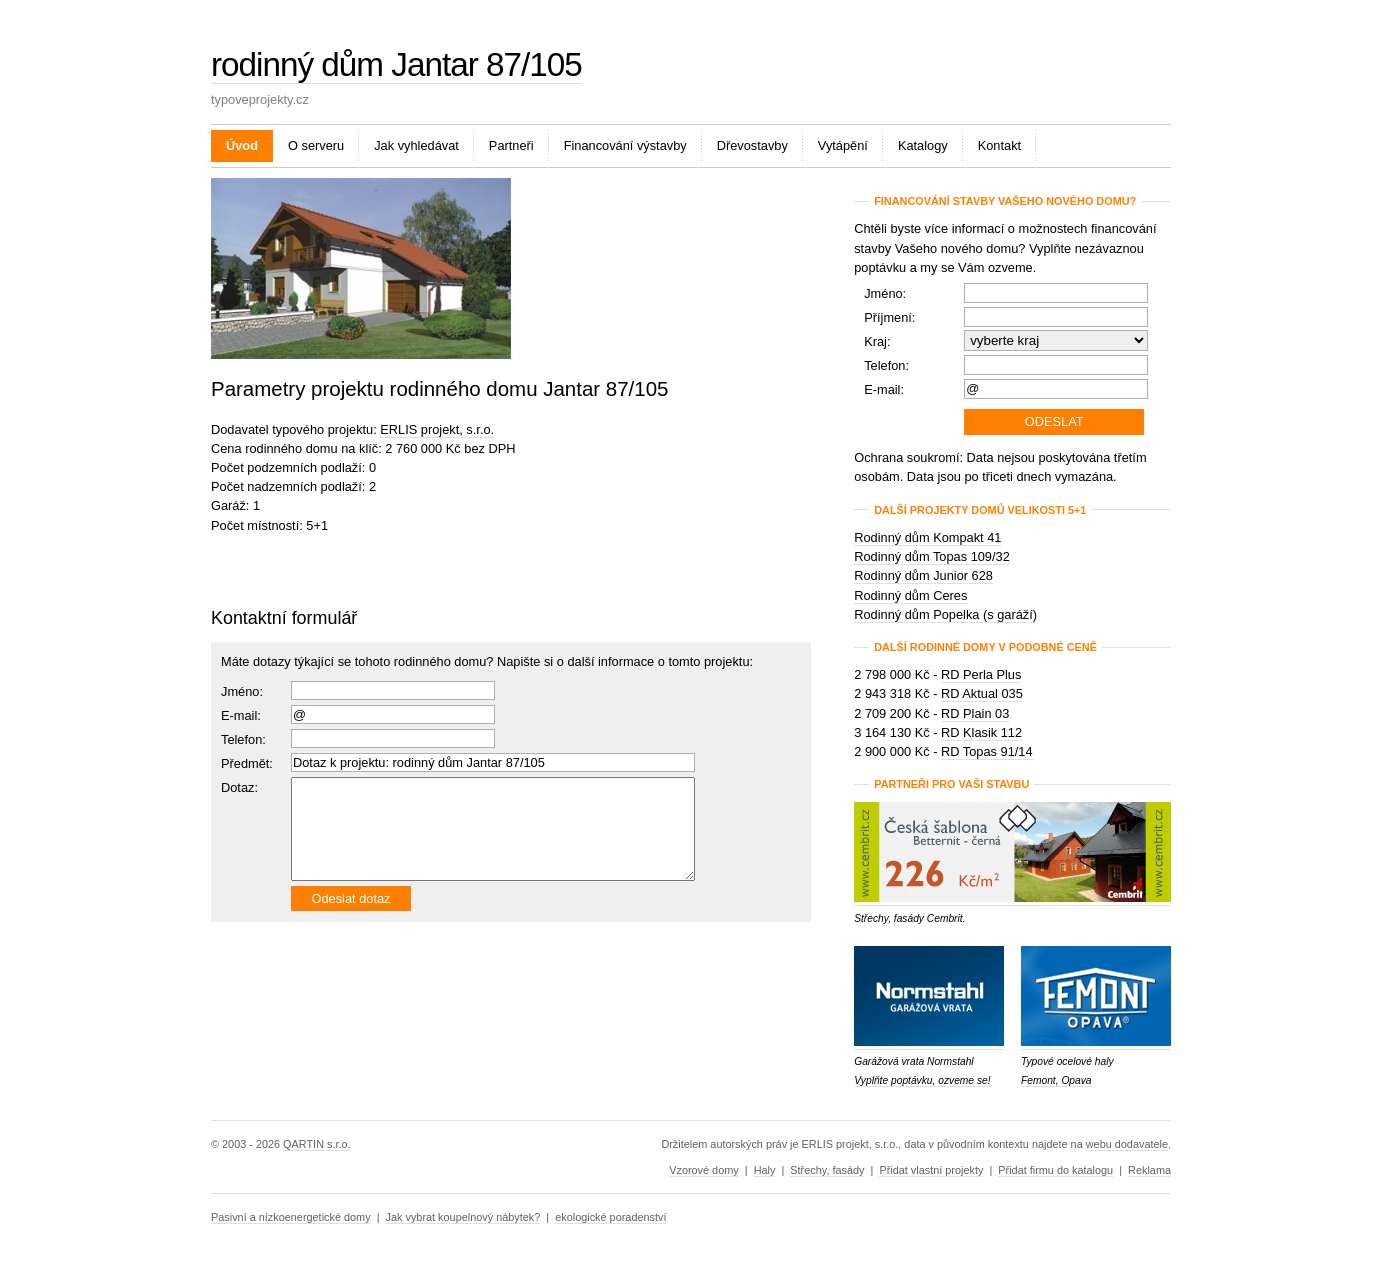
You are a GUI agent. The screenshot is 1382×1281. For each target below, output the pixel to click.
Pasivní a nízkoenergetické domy (291, 1217)
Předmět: (247, 763)
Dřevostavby (752, 145)
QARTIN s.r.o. (316, 1144)
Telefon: (886, 365)
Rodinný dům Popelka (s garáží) (945, 614)
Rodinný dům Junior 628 (923, 575)
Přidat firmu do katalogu (1055, 1170)
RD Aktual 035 (982, 693)
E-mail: (241, 715)
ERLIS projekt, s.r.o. (437, 429)
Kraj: (877, 341)
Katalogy (923, 145)
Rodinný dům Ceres (910, 595)
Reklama (1149, 1170)
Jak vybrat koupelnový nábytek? (463, 1217)
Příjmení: (889, 317)
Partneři (511, 145)
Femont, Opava (1056, 1080)
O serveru (316, 145)
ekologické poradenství (610, 1217)
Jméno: (242, 691)
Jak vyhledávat (416, 145)
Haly (765, 1170)
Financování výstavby (625, 145)
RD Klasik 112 (981, 732)
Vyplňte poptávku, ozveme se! (922, 1080)
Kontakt (999, 145)
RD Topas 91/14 (987, 751)
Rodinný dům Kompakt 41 (927, 537)
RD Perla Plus (981, 674)
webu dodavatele (1127, 1144)
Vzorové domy (704, 1170)
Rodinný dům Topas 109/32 (932, 556)
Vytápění (843, 145)
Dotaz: (239, 787)
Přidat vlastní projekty (931, 1170)
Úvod (242, 145)
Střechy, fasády (827, 1170)
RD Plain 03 (975, 713)
